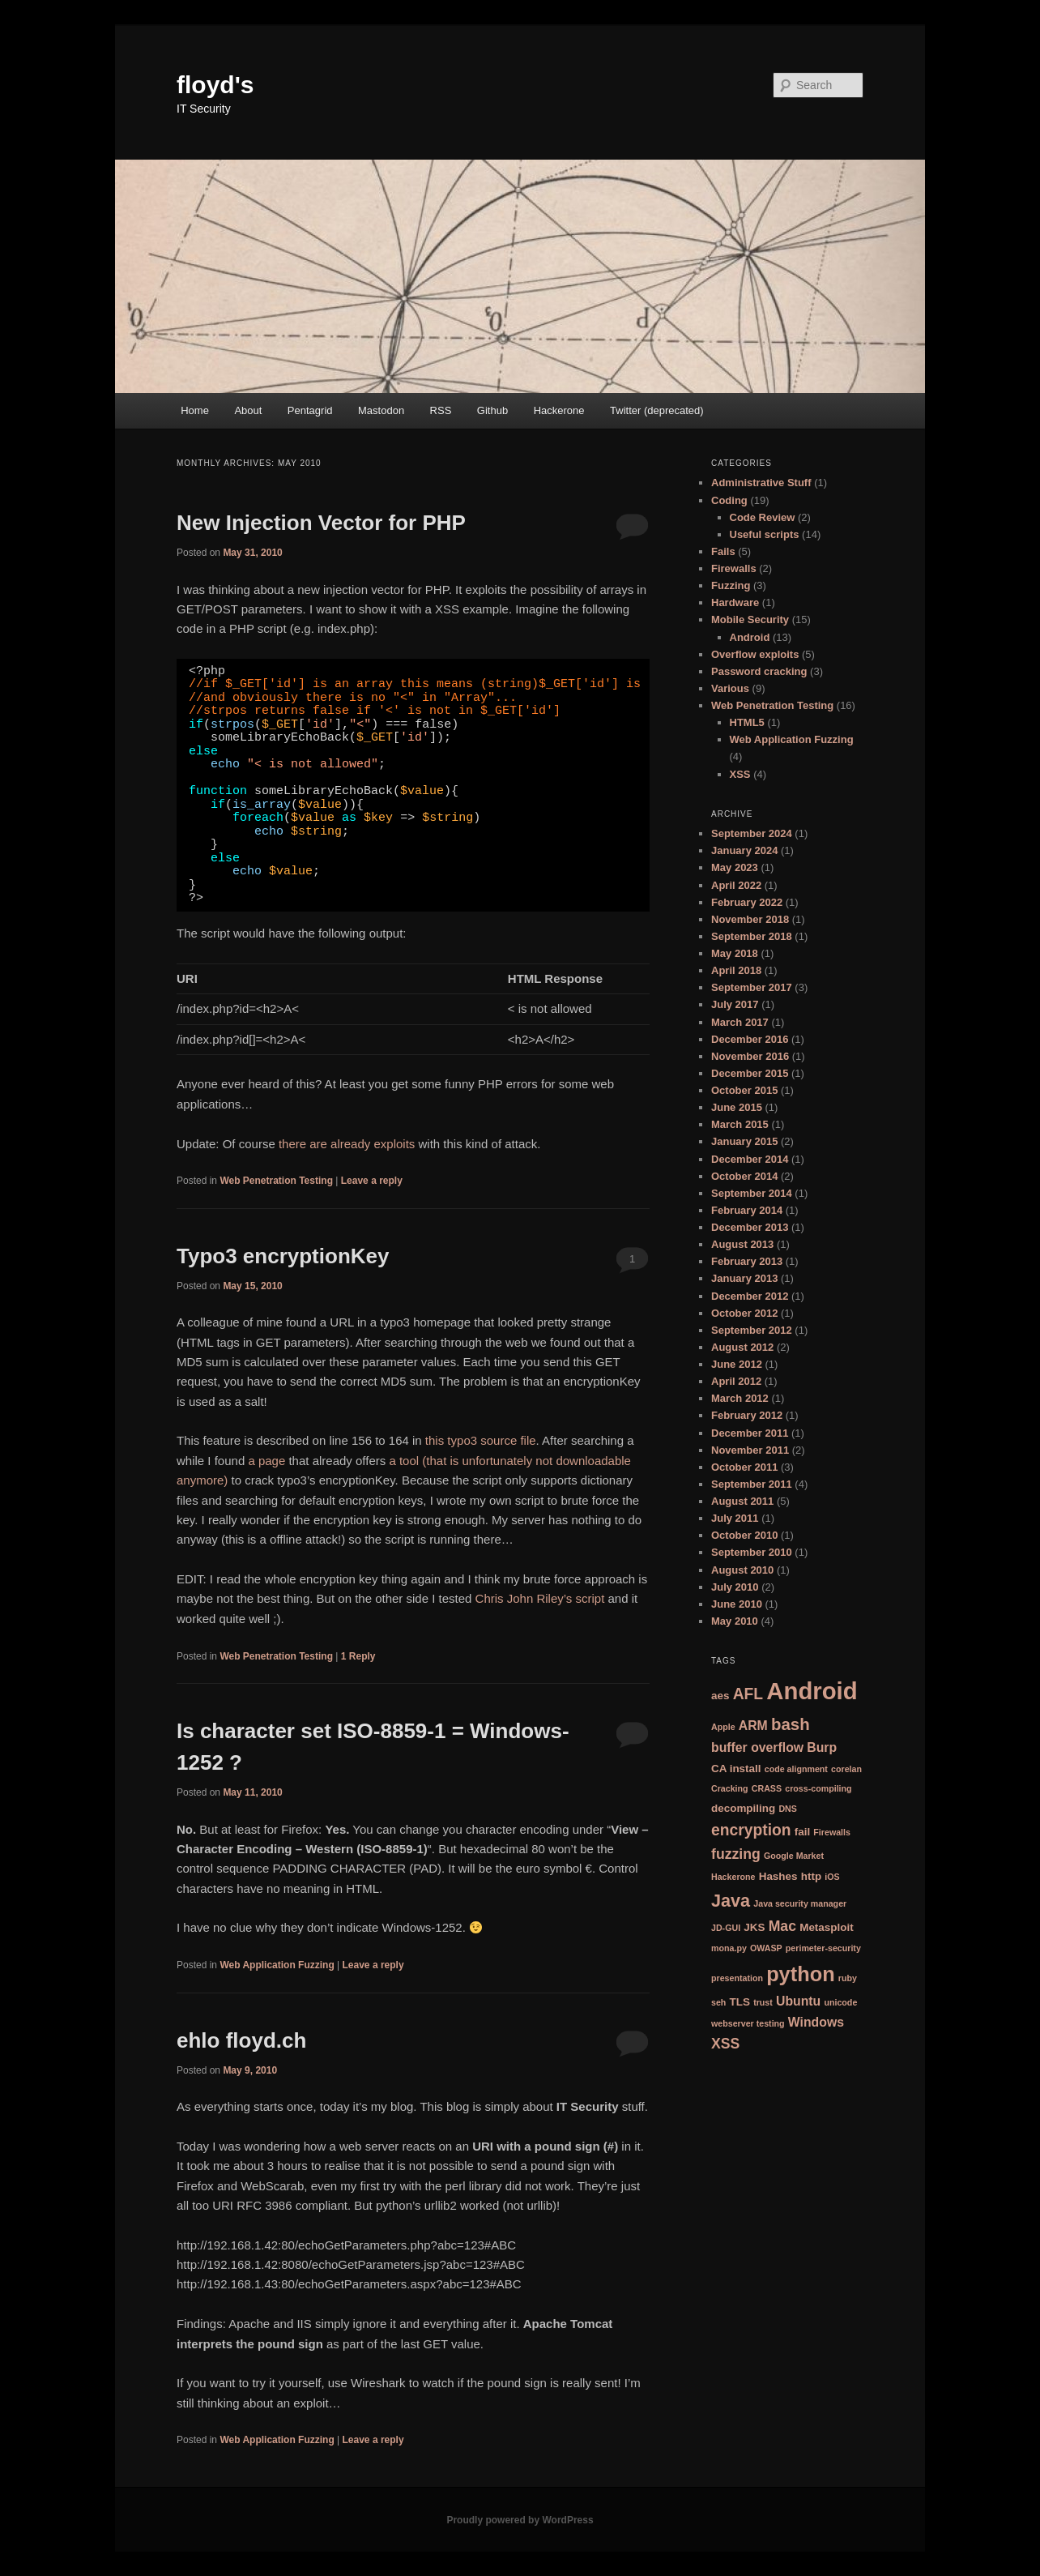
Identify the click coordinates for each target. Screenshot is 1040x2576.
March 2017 (740, 1022)
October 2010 (744, 1535)
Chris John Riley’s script (540, 1598)
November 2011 (750, 1450)
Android (750, 637)
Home (195, 410)
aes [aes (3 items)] (720, 1696)
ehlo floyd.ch (241, 2040)
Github (492, 410)
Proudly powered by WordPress (519, 2520)
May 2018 (734, 953)
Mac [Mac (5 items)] (782, 1926)
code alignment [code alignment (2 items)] (796, 1769)
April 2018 (736, 970)
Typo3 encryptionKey (283, 1256)
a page (266, 1460)
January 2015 (744, 1141)
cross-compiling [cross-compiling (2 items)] (818, 1788)
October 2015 (744, 1090)
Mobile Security (750, 619)
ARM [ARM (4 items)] (753, 1725)
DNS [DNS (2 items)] (787, 1808)
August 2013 (742, 1244)
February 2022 (746, 902)
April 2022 (736, 885)
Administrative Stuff (761, 482)
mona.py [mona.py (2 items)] (729, 1948)
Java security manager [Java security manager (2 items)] (799, 1903)
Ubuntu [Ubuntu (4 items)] (798, 2001)
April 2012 (736, 1381)
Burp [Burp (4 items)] (822, 1747)
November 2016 (750, 1056)
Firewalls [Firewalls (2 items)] (831, 1832)
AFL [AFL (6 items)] (748, 1693)
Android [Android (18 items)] (811, 1690)
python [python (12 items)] (800, 1974)
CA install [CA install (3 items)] (736, 1768)
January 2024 (744, 850)
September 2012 (751, 1330)
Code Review (762, 517)
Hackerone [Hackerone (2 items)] (733, 1877)
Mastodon (381, 410)
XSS (740, 774)
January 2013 (744, 1278)
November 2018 (750, 919)
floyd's (215, 84)
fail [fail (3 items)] (802, 1832)
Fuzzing (730, 585)
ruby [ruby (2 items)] (847, 1978)
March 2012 (740, 1398)
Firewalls (734, 568)
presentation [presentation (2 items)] (737, 1978)
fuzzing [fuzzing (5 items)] (736, 1854)
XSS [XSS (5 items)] (725, 2044)
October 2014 (744, 1176)
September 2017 (751, 987)
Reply (358, 1656)
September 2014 (751, 1193)
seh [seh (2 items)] (718, 2002)
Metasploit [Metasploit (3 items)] (826, 1927)
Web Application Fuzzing (277, 1965)
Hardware (735, 602)
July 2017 (735, 1004)
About (248, 410)
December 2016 (749, 1039)
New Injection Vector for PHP (321, 523)
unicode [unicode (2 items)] (840, 2002)
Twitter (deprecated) (657, 410)
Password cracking (759, 671)
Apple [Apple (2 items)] (723, 1727)
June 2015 (736, 1107)
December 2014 (749, 1159)
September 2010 (751, 1552)
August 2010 (742, 1570)
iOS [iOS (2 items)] (832, 1877)
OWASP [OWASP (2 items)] (766, 1948)
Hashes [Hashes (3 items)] (778, 1876)
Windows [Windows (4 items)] (816, 2022)
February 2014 (746, 1210)
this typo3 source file (480, 1440)
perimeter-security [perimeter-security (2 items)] (823, 1948)
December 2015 (749, 1073)
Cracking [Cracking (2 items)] (729, 1788)
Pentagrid (310, 410)
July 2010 (735, 1587)
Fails (723, 551)
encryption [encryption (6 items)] (751, 1830)
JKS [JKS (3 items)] (754, 1927)
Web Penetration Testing (276, 1180)
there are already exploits (347, 1144)
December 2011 (749, 1433)
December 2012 (749, 1296)
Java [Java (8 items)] (730, 1900)
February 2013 (746, 1261)
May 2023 (734, 867)
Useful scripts (764, 534)
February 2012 (746, 1415)
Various (730, 688)
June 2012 (736, 1364)
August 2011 (742, 1501)
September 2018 (751, 936)
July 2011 (735, 1518)
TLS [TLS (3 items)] (740, 2002)
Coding (729, 500)
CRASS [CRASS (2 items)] (767, 1788)
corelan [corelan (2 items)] (846, 1769)
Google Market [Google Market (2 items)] (794, 1855)
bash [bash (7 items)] (790, 1724)
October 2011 (744, 1467)
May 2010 (734, 1621)
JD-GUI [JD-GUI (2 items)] (725, 1928)
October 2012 (744, 1313)
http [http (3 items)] (811, 1876)
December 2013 (749, 1227)
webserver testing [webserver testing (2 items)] (748, 2023)
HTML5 (747, 722)
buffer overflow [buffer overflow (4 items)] (757, 1747)
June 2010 (736, 1604)
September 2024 (751, 833)
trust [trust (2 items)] (763, 2002)
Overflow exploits (755, 654)
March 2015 (740, 1124)
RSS (441, 410)
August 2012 (742, 1347)
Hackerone (559, 410)
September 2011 (751, 1484)
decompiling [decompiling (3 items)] (743, 1808)
